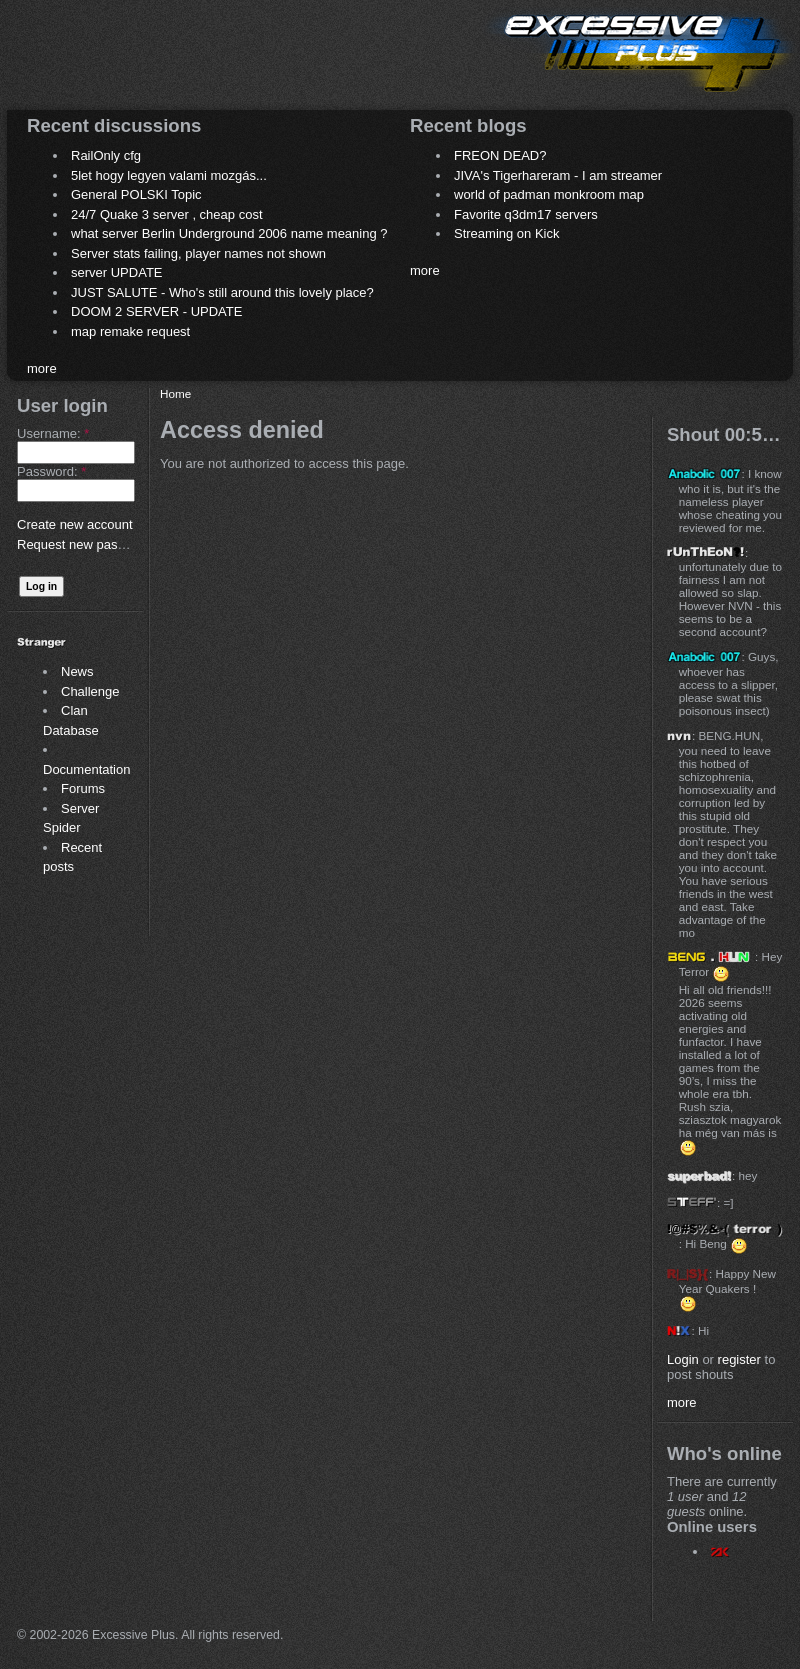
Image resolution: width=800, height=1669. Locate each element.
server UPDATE (117, 272)
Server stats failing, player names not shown (198, 253)
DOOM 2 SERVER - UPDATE (156, 311)
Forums (83, 788)
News (77, 671)
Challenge (90, 691)
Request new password (84, 544)
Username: (53, 433)
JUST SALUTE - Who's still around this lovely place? (222, 292)
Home (175, 393)
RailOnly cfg (106, 155)
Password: (51, 471)
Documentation (86, 769)
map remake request (130, 331)
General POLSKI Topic (136, 194)
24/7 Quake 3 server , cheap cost (167, 214)
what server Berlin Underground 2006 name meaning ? (229, 233)
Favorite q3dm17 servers (526, 214)
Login (683, 1359)
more (42, 368)
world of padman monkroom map (549, 194)
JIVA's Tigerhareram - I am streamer (558, 175)
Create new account (75, 524)
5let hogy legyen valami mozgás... (169, 175)
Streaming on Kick (507, 233)
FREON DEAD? (500, 155)
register (739, 1359)
